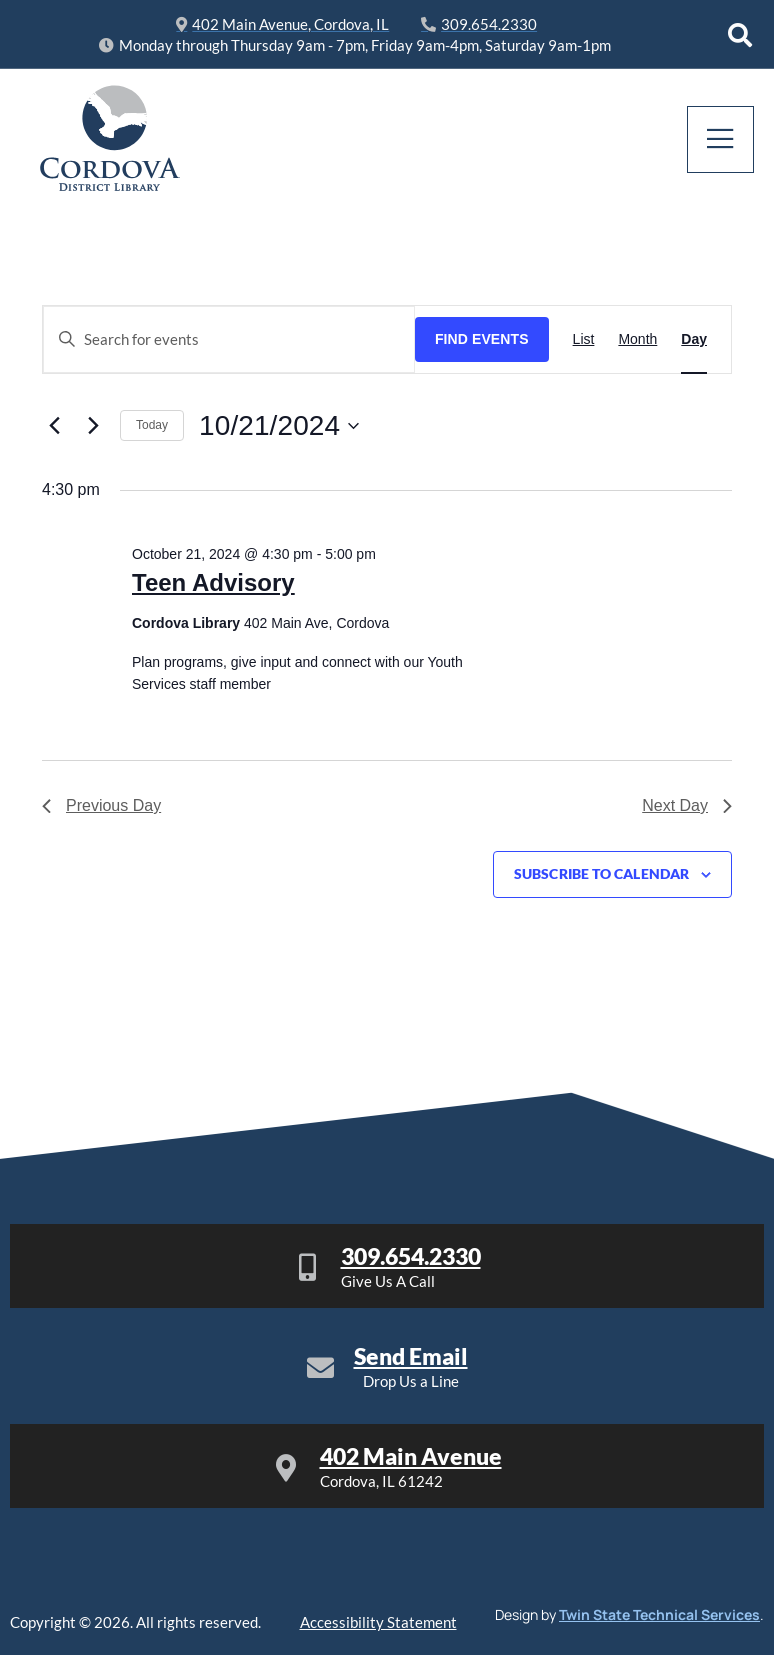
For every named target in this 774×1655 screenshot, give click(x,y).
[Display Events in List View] (584, 339)
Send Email (411, 1356)
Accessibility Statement (378, 1622)
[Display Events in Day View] (694, 339)
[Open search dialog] (740, 35)
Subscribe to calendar (601, 874)
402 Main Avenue (411, 1456)
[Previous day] (54, 426)
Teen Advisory (213, 582)
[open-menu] (721, 139)
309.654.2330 (411, 1256)
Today (152, 425)
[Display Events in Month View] (637, 339)
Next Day (687, 805)
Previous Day (101, 805)
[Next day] (93, 426)
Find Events (482, 339)
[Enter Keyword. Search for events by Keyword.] (229, 339)
